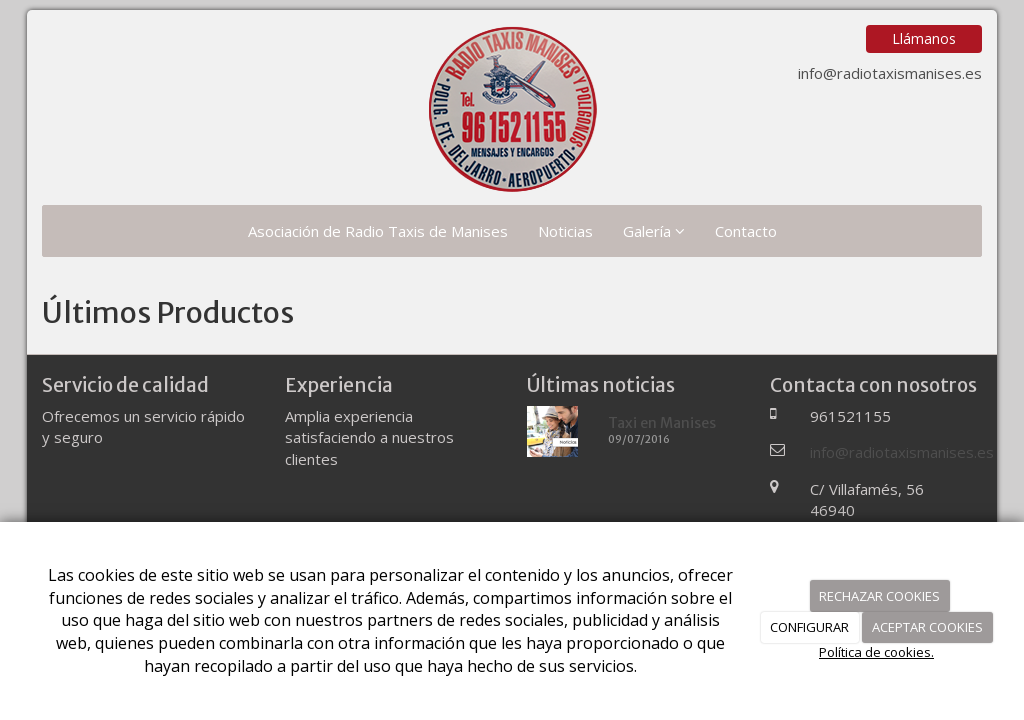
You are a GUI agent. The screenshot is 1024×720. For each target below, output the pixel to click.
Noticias (565, 231)
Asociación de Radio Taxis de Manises (378, 231)
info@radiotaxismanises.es (890, 73)
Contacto (746, 231)
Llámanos (924, 38)
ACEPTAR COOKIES (927, 627)
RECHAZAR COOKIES (879, 596)
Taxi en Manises (662, 423)
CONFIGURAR (809, 627)
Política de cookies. (876, 652)
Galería (654, 231)
